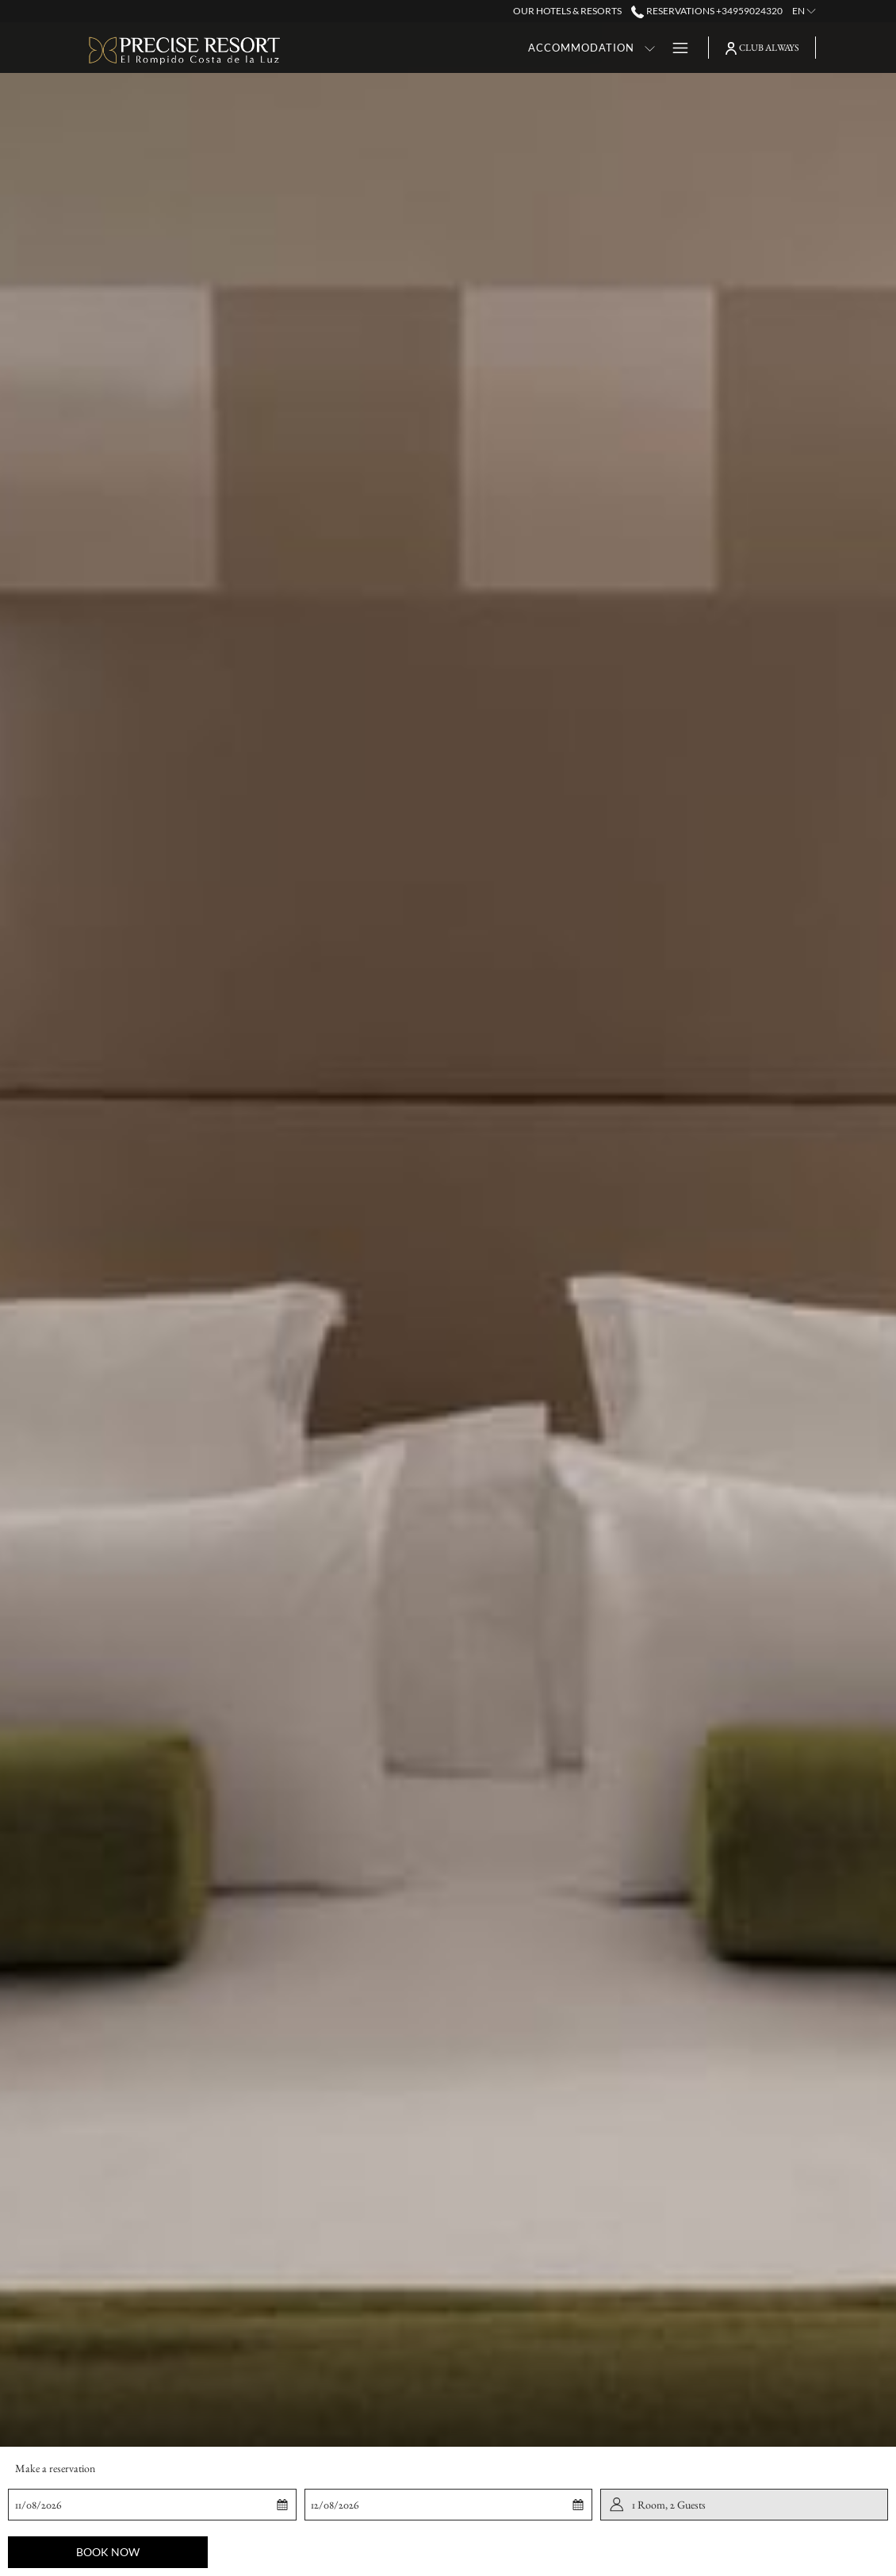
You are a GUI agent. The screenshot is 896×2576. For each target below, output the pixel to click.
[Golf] (632, 47)
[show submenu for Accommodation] (527, 47)
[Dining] (564, 47)
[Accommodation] (458, 47)
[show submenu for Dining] (601, 47)
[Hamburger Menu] (674, 47)
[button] (88, 2504)
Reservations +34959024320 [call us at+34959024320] (706, 11)
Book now (108, 2552)
